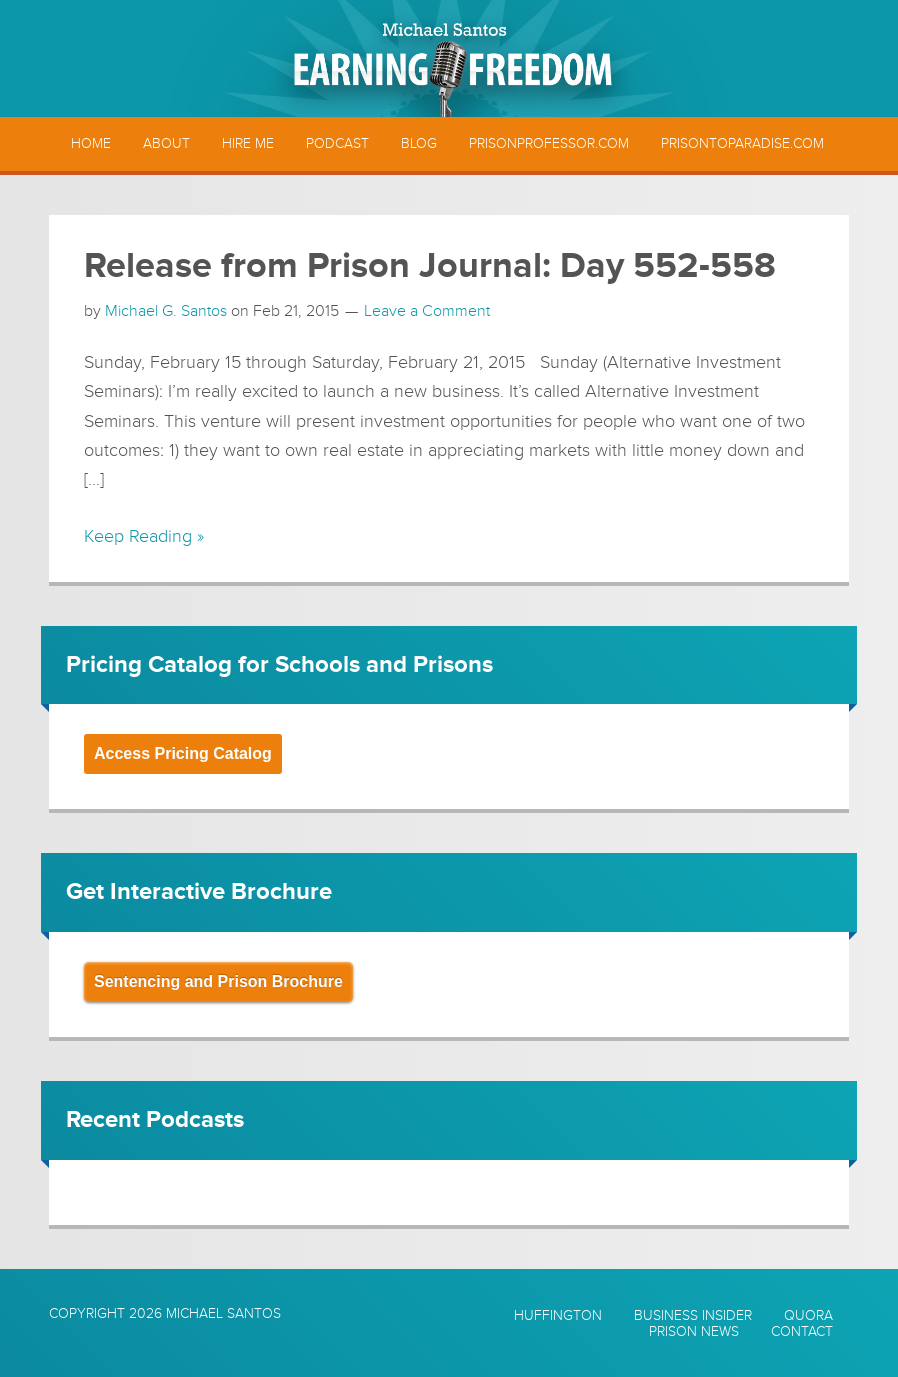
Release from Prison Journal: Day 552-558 (430, 266)
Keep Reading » (144, 536)
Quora (808, 1316)
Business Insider (693, 1316)
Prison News (694, 1332)
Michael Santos (223, 1313)
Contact (802, 1332)
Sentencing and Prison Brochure (218, 981)
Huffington (558, 1316)
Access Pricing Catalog (183, 753)
